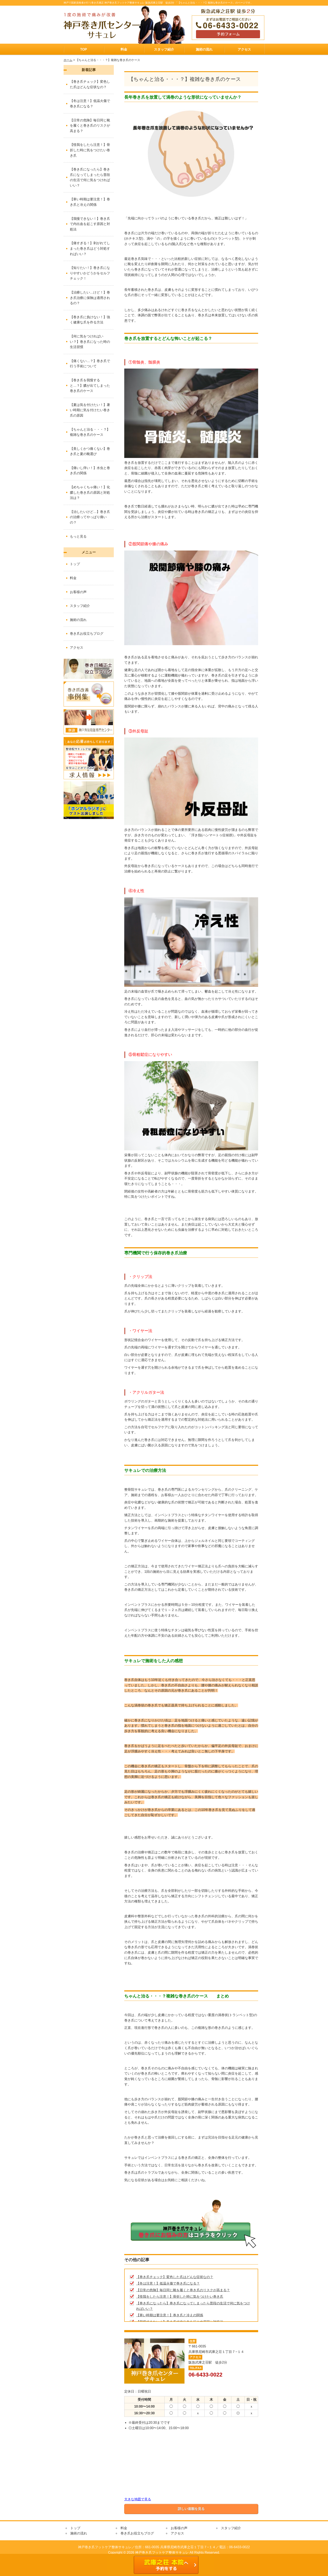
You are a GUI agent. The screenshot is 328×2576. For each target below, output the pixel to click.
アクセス (244, 49)
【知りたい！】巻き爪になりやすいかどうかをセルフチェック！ (90, 273)
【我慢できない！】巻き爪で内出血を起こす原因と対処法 (90, 224)
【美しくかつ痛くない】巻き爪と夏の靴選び (90, 451)
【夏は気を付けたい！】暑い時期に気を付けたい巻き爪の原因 (90, 410)
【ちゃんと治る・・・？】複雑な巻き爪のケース (90, 432)
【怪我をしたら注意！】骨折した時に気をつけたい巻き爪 (179, 2296)
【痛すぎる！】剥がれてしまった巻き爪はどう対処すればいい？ (90, 248)
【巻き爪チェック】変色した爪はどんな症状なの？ (174, 2277)
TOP (83, 49)
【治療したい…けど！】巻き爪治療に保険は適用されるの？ (90, 298)
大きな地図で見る (137, 2499)
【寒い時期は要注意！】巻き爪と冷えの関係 (169, 2315)
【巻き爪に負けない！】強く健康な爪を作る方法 (90, 319)
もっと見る (78, 536)
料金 (123, 49)
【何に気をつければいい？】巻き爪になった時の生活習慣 (90, 341)
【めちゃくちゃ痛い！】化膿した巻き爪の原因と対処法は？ (90, 492)
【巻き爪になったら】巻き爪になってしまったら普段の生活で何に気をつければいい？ (90, 177)
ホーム (68, 60)
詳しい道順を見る (191, 2509)
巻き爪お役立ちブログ (86, 633)
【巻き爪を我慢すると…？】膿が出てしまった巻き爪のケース (90, 385)
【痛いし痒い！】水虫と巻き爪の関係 (90, 470)
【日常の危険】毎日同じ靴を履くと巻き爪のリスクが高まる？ (183, 2290)
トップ (75, 564)
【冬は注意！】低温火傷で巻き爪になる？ (168, 2283)
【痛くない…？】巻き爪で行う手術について (90, 363)
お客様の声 (78, 592)
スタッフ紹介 (164, 49)
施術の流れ (204, 49)
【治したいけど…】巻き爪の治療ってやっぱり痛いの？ (90, 517)
